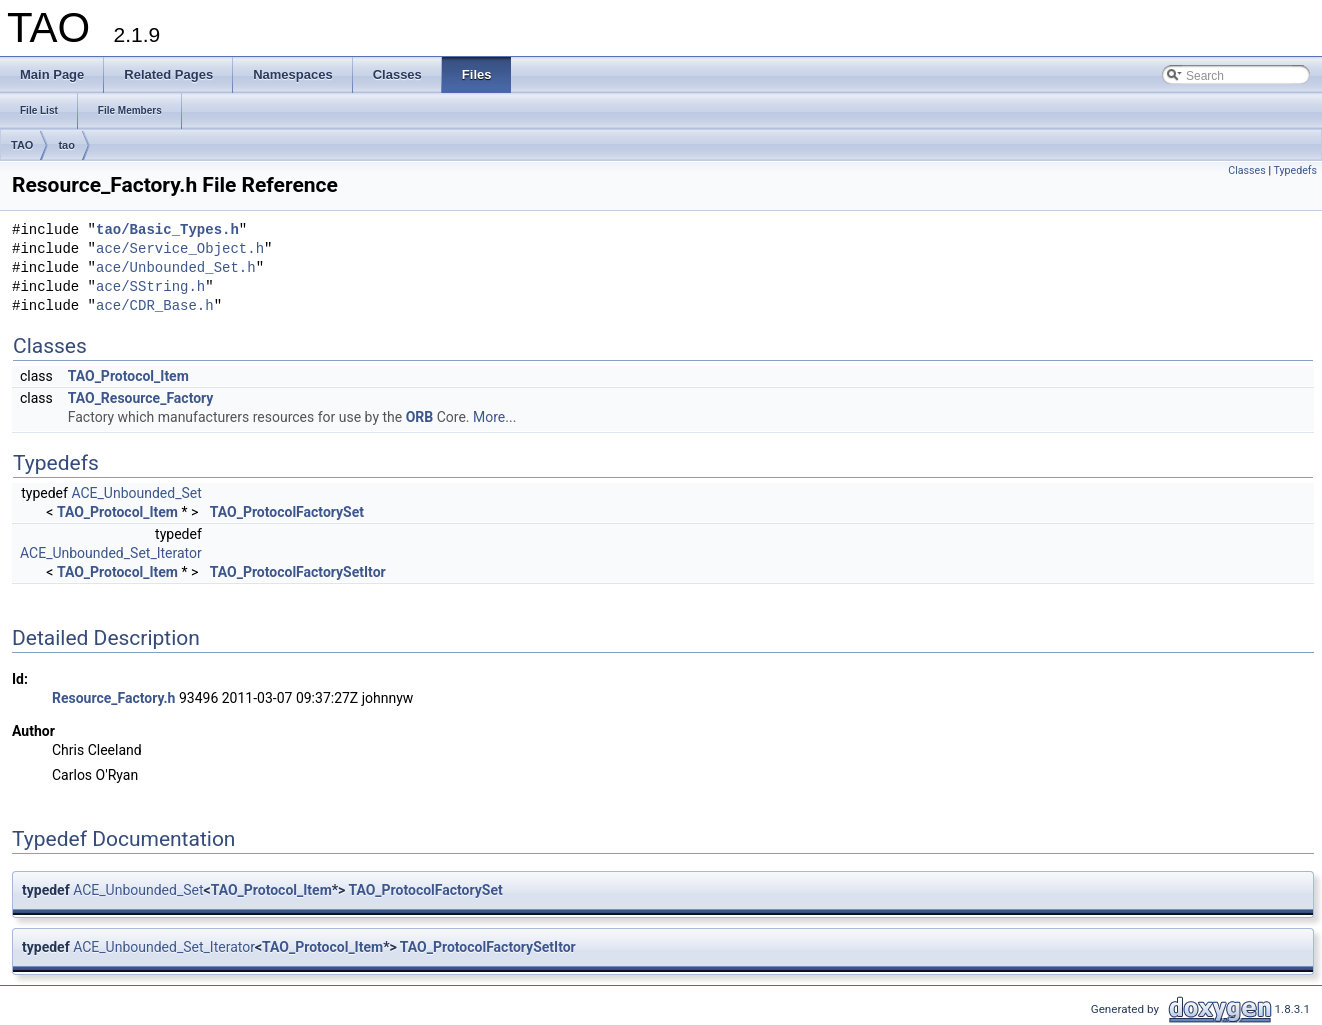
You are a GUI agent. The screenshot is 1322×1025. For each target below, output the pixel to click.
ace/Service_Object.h (180, 249)
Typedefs (1295, 170)
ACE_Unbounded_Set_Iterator (111, 553)
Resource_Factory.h (113, 698)
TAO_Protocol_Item (128, 376)
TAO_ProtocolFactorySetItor (298, 572)
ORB (420, 417)
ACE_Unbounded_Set (136, 493)
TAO (22, 145)
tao (66, 145)
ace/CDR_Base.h (155, 306)
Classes (1246, 170)
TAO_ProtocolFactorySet (287, 512)
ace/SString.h (150, 287)
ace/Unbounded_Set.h (176, 268)
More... (494, 417)
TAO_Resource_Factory (141, 398)
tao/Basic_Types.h (167, 230)
